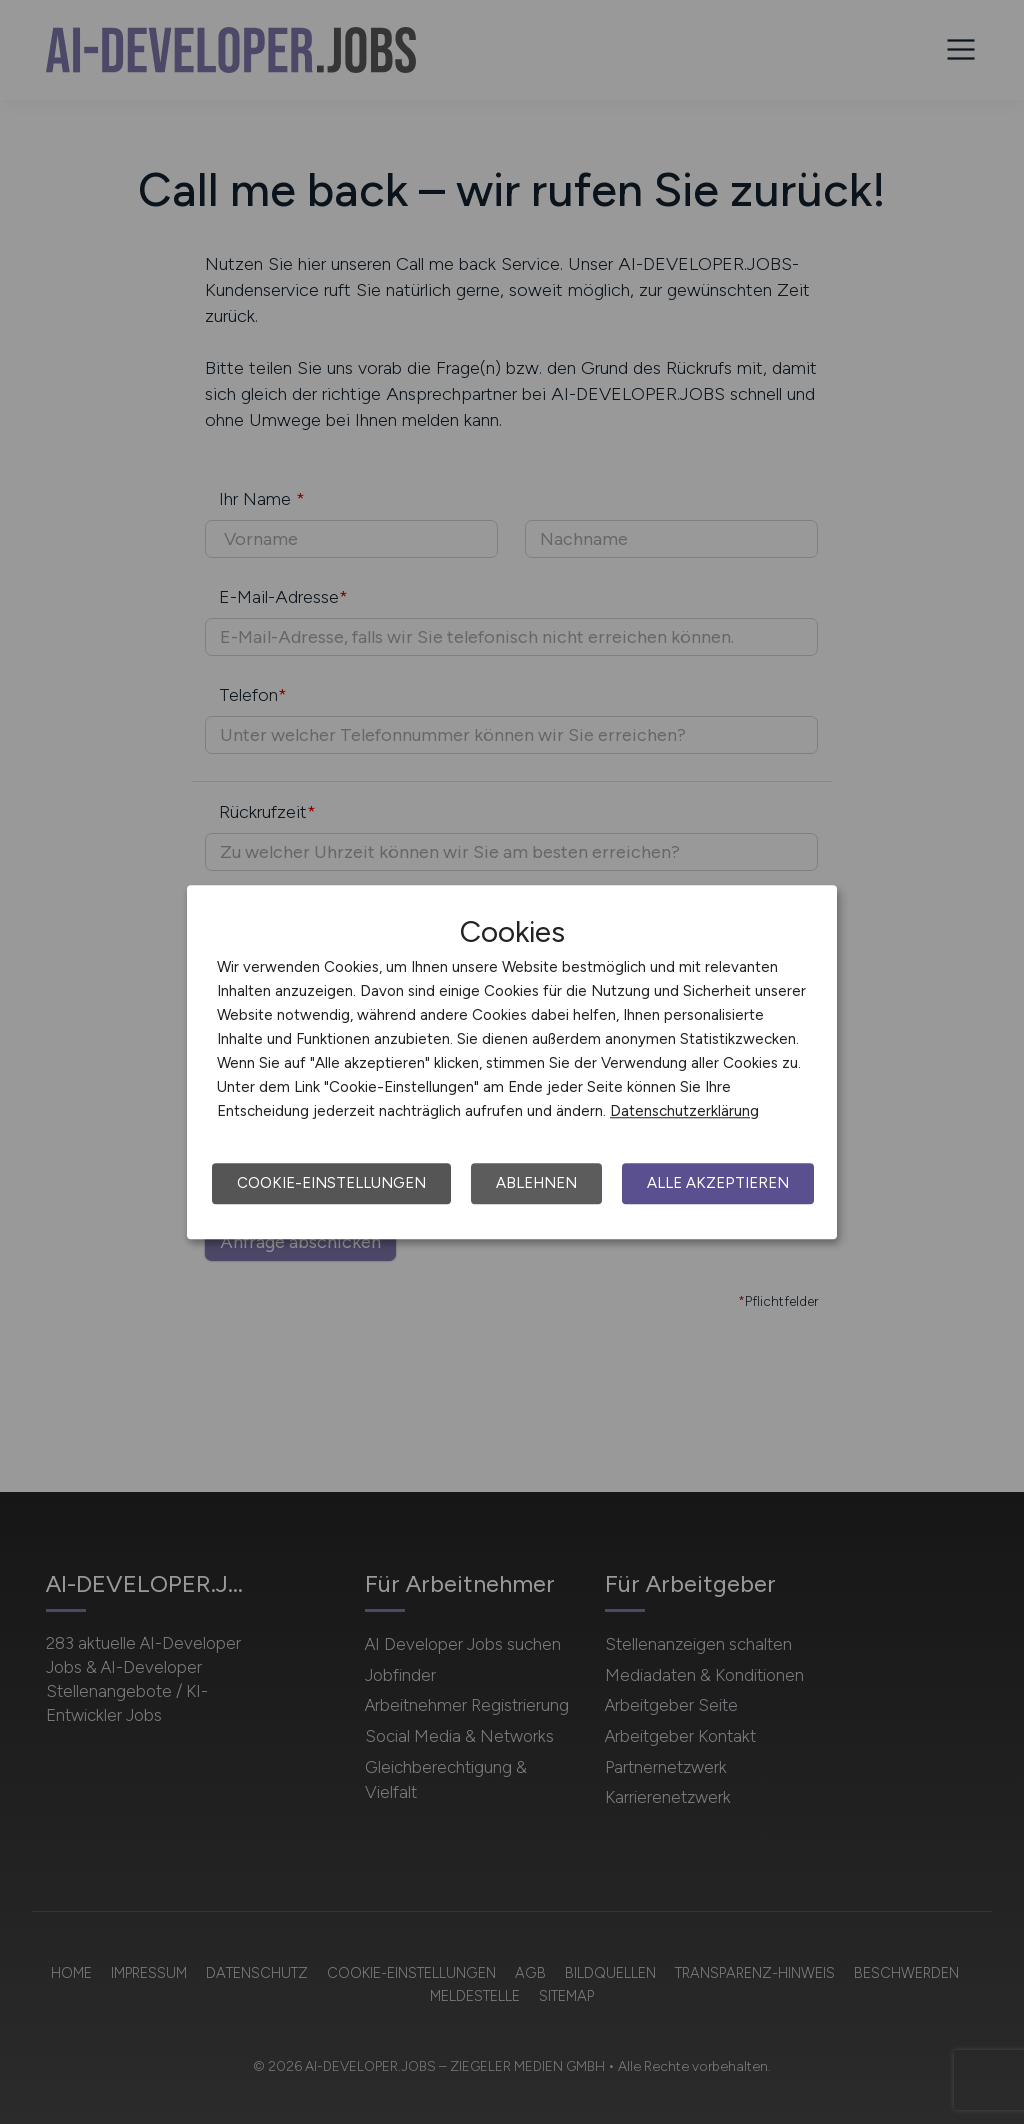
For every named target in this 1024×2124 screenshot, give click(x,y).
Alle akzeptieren (718, 1183)
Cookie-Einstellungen (331, 1183)
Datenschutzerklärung (684, 1111)
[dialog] (512, 1062)
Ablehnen (536, 1183)
